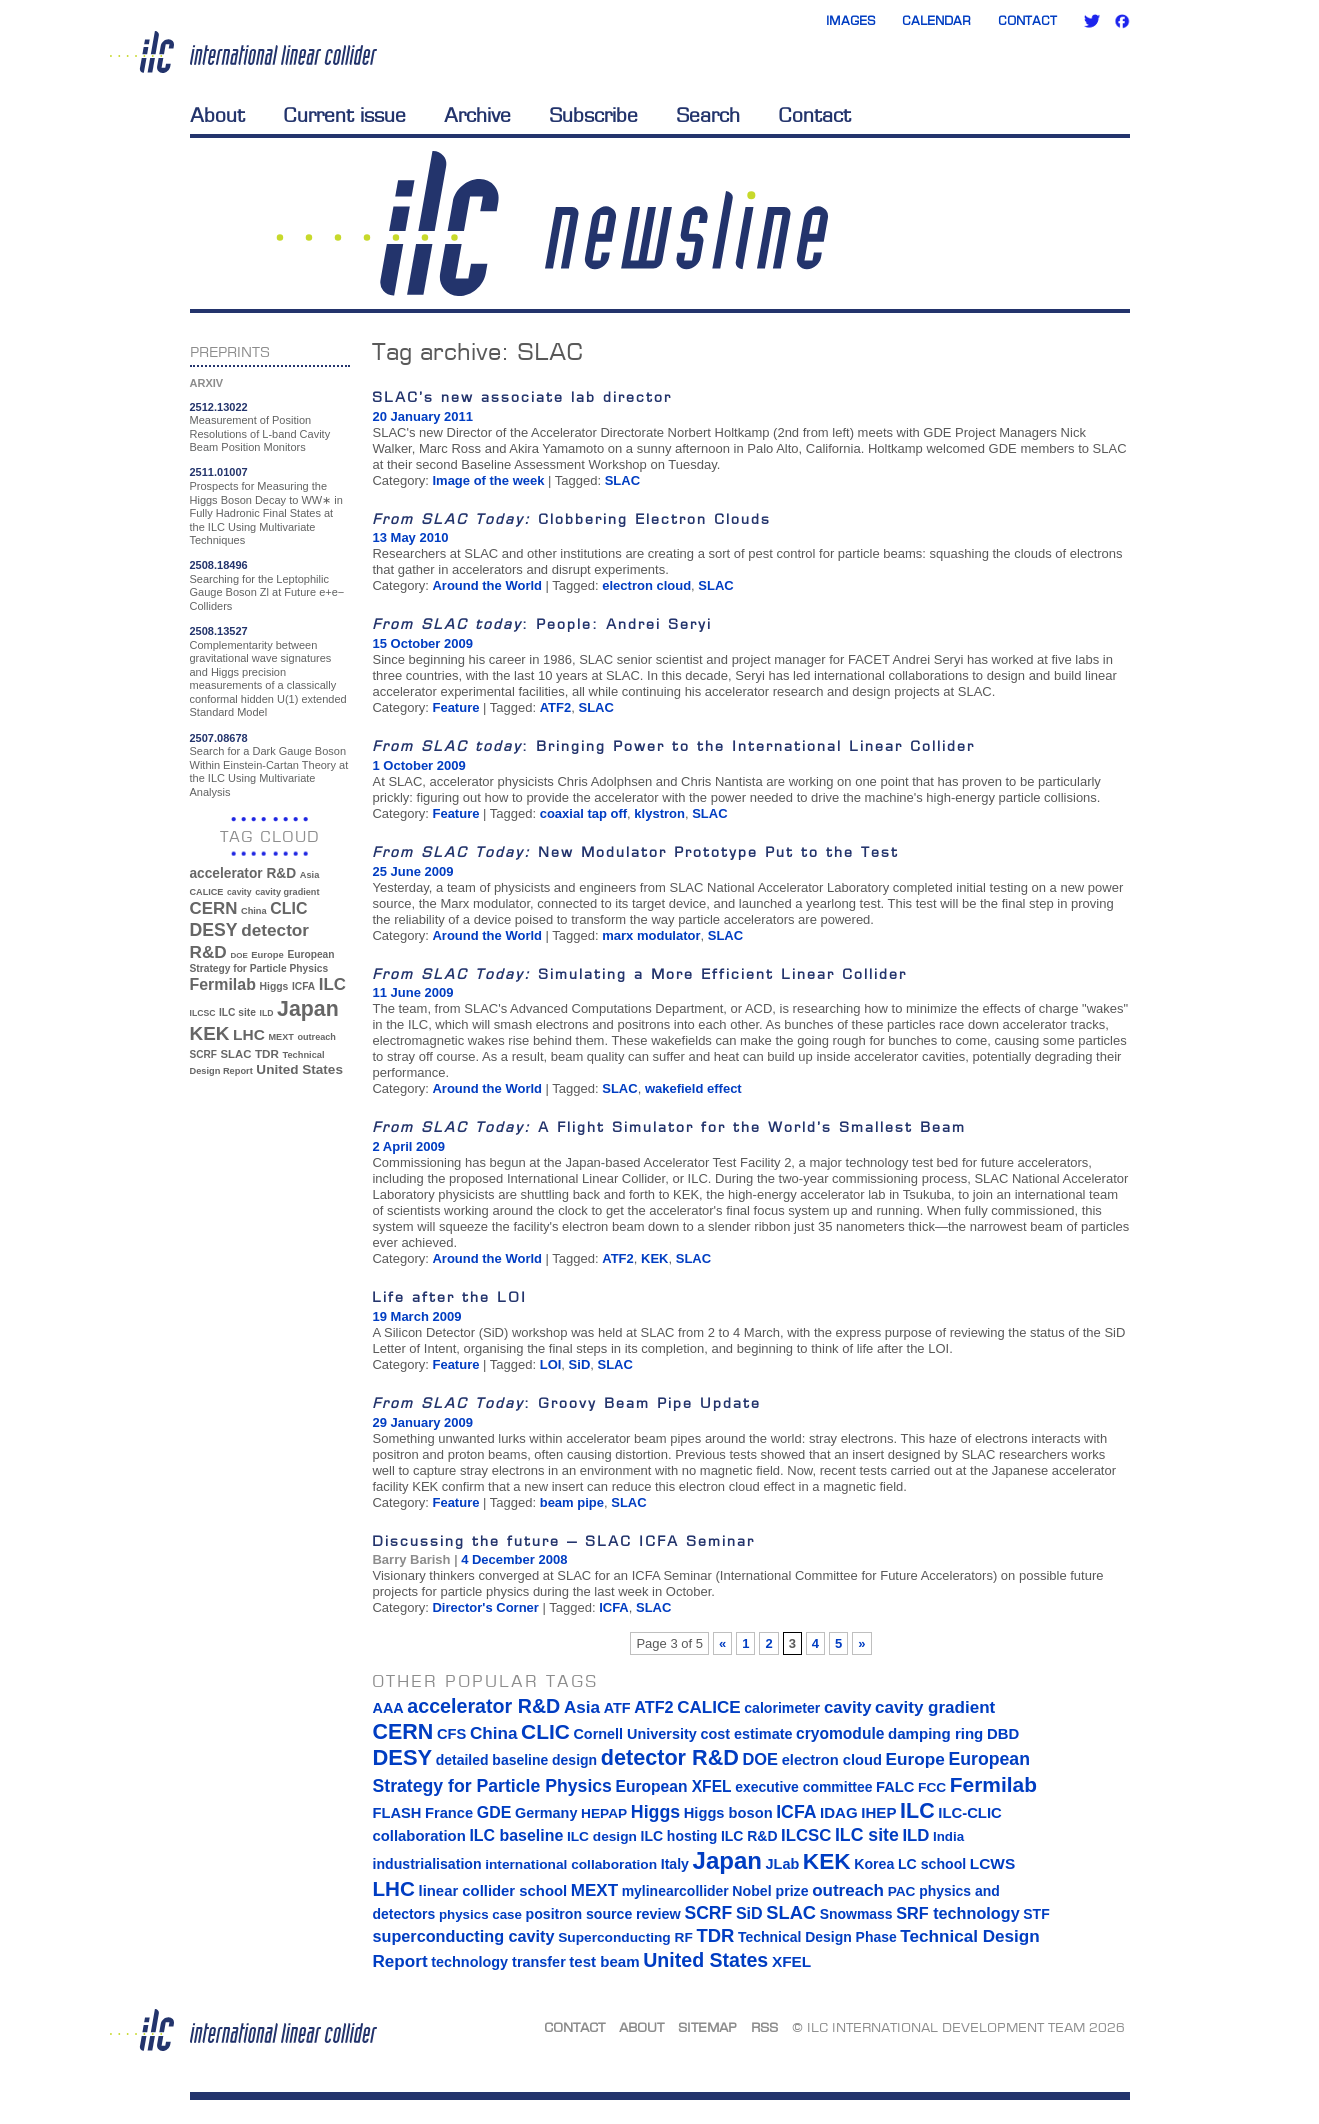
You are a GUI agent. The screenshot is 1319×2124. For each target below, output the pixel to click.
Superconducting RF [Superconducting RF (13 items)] (625, 1937)
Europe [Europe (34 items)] (267, 954)
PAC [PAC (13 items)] (902, 1891)
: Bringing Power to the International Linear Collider (673, 745)
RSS (764, 2027)
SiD (580, 1364)
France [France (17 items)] (449, 1813)
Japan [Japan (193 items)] (308, 1009)
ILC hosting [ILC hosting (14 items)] (679, 1836)
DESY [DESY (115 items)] (214, 930)
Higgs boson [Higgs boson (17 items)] (728, 1813)
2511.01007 (219, 472)
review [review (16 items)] (658, 1914)
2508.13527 (219, 631)
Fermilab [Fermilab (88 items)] (223, 984)
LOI (551, 1364)
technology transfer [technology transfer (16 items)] (498, 1962)
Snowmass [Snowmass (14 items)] (856, 1914)
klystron (659, 813)
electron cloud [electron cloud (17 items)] (832, 1760)
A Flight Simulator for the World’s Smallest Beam (669, 1126)
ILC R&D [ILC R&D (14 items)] (749, 1836)
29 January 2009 (422, 1422)
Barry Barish (411, 1559)
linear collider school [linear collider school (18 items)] (493, 1891)
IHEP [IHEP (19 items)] (878, 1812)
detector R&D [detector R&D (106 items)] (670, 1757)
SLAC (622, 480)
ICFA (614, 1607)
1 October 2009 (418, 765)
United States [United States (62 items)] (299, 1069)
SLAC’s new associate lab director (522, 396)
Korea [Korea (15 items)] (874, 1864)
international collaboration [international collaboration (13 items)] (571, 1864)
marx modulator (651, 935)
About (217, 115)
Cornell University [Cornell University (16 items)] (634, 1734)
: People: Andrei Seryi (542, 623)
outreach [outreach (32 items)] (316, 1037)
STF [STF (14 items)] (1036, 1914)
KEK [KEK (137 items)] (210, 1033)
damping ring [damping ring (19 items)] (935, 1733)
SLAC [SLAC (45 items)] (235, 1054)
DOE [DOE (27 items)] (238, 955)
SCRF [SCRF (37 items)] (203, 1054)
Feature (455, 707)
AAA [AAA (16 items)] (387, 1708)
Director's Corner (485, 1607)
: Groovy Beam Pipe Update (566, 1402)
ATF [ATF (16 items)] (617, 1708)
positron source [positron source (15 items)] (579, 1914)
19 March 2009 (416, 1316)
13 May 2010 (410, 537)
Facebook (1122, 21)
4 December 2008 (514, 1559)
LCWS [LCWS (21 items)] (992, 1863)
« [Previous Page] (722, 1643)
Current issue (344, 115)
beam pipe (572, 1502)
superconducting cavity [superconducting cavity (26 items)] (463, 1936)
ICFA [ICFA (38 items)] (303, 986)
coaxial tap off (583, 813)
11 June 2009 (412, 992)
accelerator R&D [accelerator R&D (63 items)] (243, 873)
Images (851, 20)
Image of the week (488, 480)
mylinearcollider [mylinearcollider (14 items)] (675, 1891)
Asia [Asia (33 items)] (310, 875)
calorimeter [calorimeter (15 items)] (782, 1708)
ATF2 (556, 707)
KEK (654, 1258)
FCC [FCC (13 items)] (932, 1787)
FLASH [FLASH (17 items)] (396, 1813)
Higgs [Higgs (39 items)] (274, 986)
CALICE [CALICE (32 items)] (207, 892)
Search (708, 115)
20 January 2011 (422, 416)
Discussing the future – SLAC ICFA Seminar (563, 1540)
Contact (1027, 20)
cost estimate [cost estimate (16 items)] (746, 1734)
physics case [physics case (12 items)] (480, 1914)
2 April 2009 (408, 1146)
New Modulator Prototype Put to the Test (635, 851)
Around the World (487, 585)
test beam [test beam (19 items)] (604, 1961)
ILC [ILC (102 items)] (332, 984)
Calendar (936, 20)
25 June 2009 (412, 871)
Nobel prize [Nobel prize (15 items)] (770, 1891)
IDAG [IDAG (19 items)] (839, 1812)
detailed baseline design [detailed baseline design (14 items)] (516, 1760)
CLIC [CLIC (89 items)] (288, 908)
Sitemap (707, 2027)
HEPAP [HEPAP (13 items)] (604, 1813)
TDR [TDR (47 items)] (267, 1053)
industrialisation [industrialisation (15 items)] (426, 1864)
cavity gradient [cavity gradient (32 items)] (287, 892)
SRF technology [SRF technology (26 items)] (957, 1913)
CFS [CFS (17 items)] (451, 1734)
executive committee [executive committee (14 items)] (803, 1787)
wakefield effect (693, 1088)
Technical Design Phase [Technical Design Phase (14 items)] (817, 1937)
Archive (477, 115)
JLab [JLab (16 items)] (783, 1864)
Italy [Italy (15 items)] (675, 1864)
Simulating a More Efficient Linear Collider (639, 973)
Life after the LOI (449, 1296)
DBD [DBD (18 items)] (1003, 1734)
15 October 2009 (422, 643)
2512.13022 (219, 407)
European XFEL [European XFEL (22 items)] (674, 1786)
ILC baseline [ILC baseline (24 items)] (516, 1835)
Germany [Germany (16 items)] (546, 1813)
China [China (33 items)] (254, 911)
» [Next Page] (861, 1643)
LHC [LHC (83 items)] (249, 1034)
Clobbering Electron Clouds (571, 518)
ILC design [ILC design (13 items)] (602, 1836)
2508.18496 (219, 565)
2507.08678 (219, 738)
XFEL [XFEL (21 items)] (791, 1961)
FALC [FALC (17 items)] (895, 1787)
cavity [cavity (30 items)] (239, 892)
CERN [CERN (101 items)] (214, 908)
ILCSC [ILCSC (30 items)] (203, 1013)
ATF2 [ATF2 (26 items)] (653, 1707)
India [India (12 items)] (948, 1836)
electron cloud (646, 585)
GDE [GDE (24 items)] (494, 1812)
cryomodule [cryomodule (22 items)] (840, 1733)
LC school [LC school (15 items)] (932, 1864)
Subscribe (593, 115)
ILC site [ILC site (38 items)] (237, 1012)
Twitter (1092, 21)
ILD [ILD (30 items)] (267, 1013)
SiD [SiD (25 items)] (749, 1913)
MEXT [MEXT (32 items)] (281, 1037)
